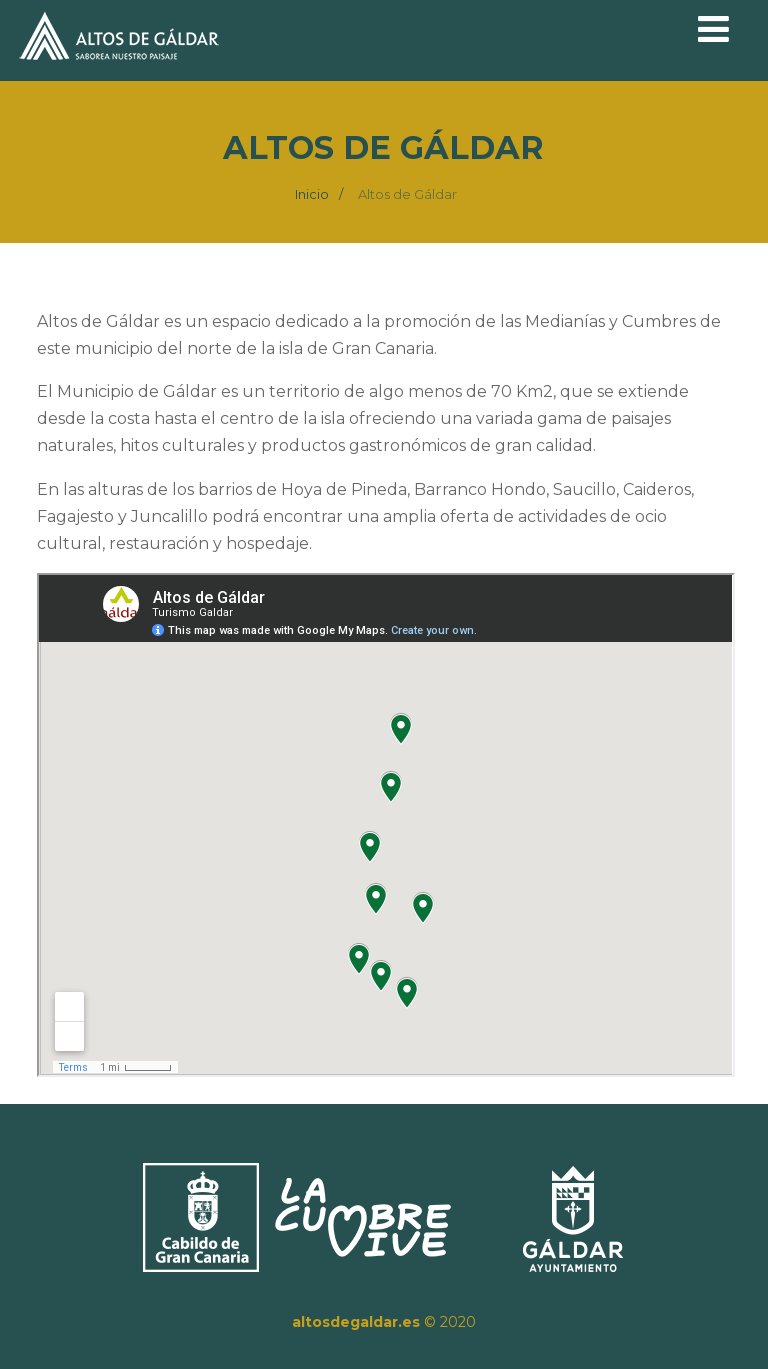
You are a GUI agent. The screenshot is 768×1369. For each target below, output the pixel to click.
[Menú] (713, 29)
